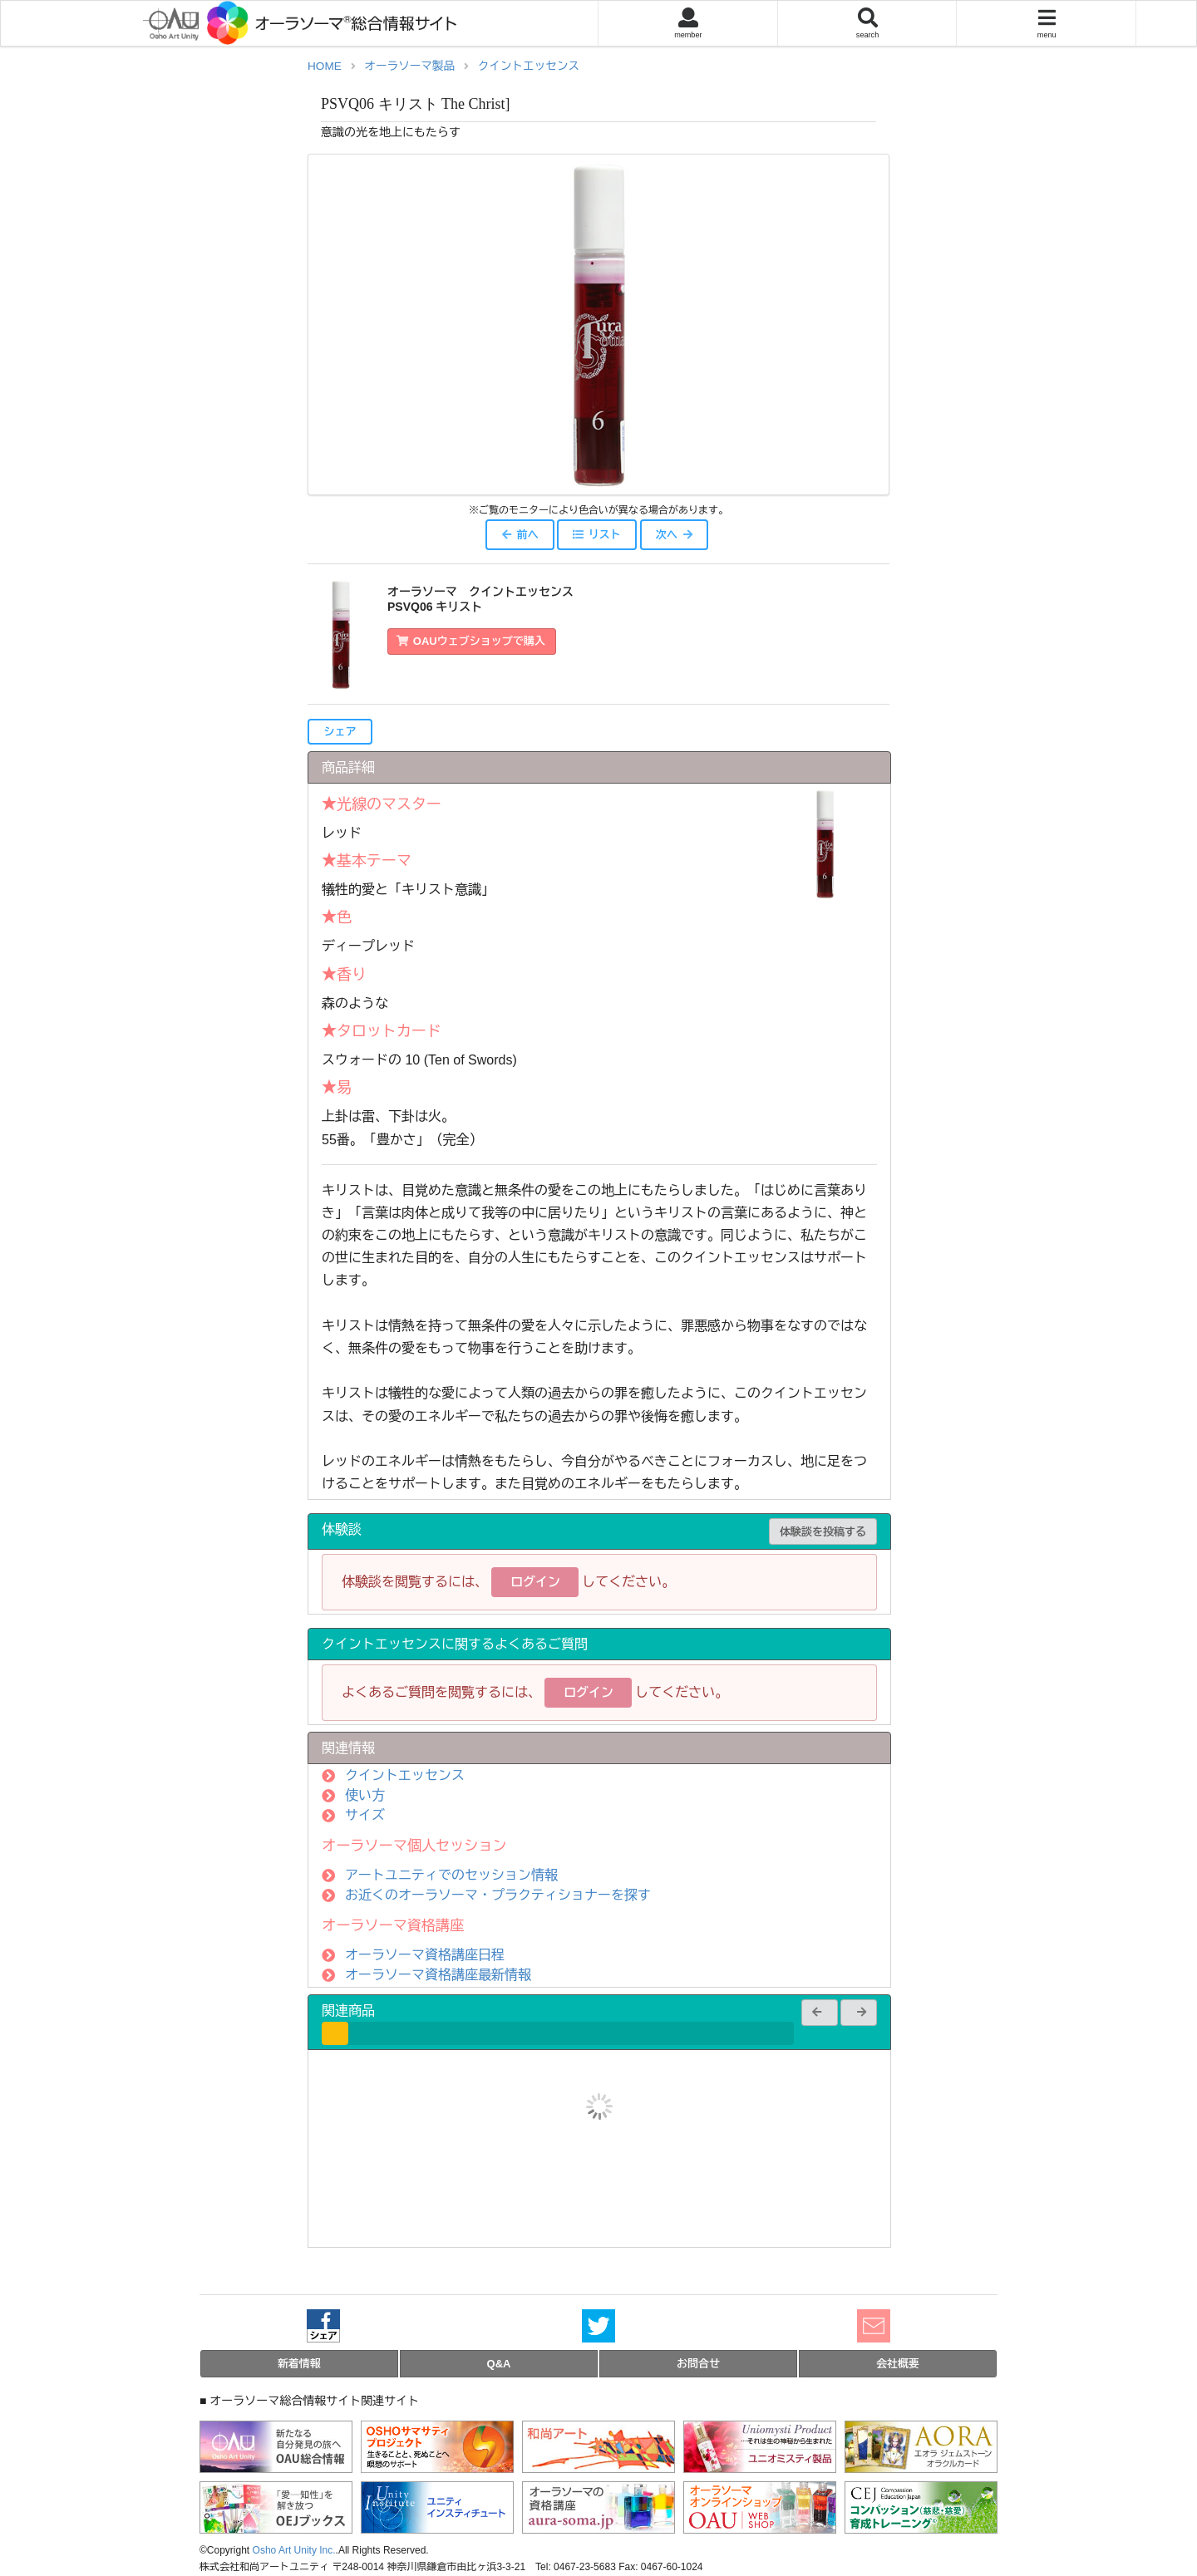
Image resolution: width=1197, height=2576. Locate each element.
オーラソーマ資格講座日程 (425, 1955)
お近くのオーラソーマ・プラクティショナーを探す (498, 1895)
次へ (675, 534)
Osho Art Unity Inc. (294, 2550)
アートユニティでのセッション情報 (451, 1875)
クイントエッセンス (528, 66)
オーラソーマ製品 (409, 66)
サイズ (365, 1815)
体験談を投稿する (823, 1532)
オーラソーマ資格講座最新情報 (438, 1975)
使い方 (365, 1795)
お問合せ (698, 2363)
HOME (325, 66)
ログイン (535, 1582)
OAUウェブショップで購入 (471, 641)
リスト (596, 534)
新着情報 (299, 2363)
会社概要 (897, 2363)
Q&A (499, 2363)
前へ (519, 534)
